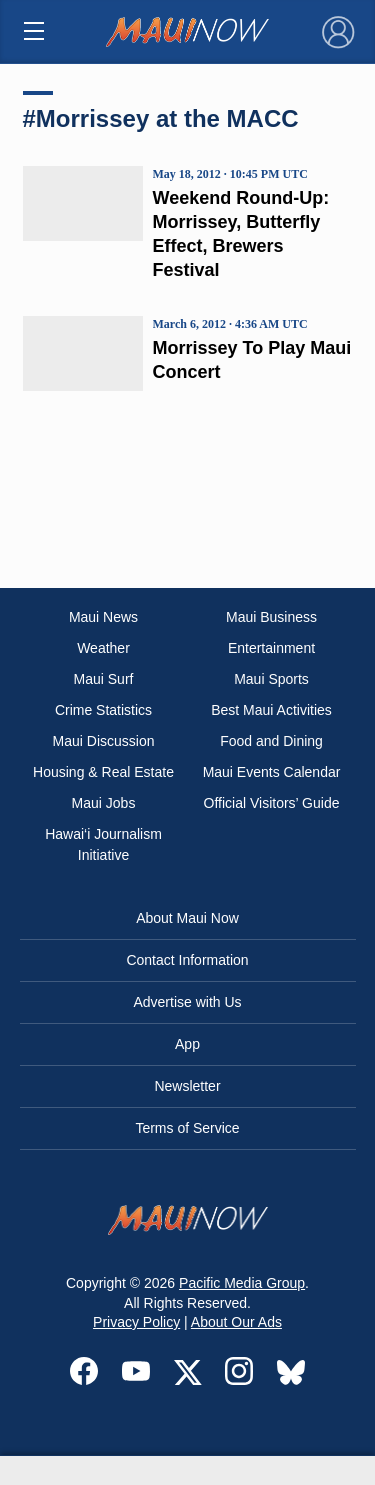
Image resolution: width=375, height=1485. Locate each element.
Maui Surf (104, 679)
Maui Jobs (104, 803)
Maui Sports (271, 679)
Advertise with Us (187, 1002)
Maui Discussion (104, 741)
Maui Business (271, 617)
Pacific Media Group (242, 1283)
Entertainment (271, 648)
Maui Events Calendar (272, 772)
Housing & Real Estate (103, 772)
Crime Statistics (103, 710)
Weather (103, 648)
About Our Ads (236, 1322)
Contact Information (187, 960)
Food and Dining (271, 741)
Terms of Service (187, 1128)
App (187, 1044)
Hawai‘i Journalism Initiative (103, 844)
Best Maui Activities (271, 710)
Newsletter (187, 1086)
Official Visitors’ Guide (272, 803)
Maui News (103, 617)
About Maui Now (187, 918)
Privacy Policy (136, 1322)
